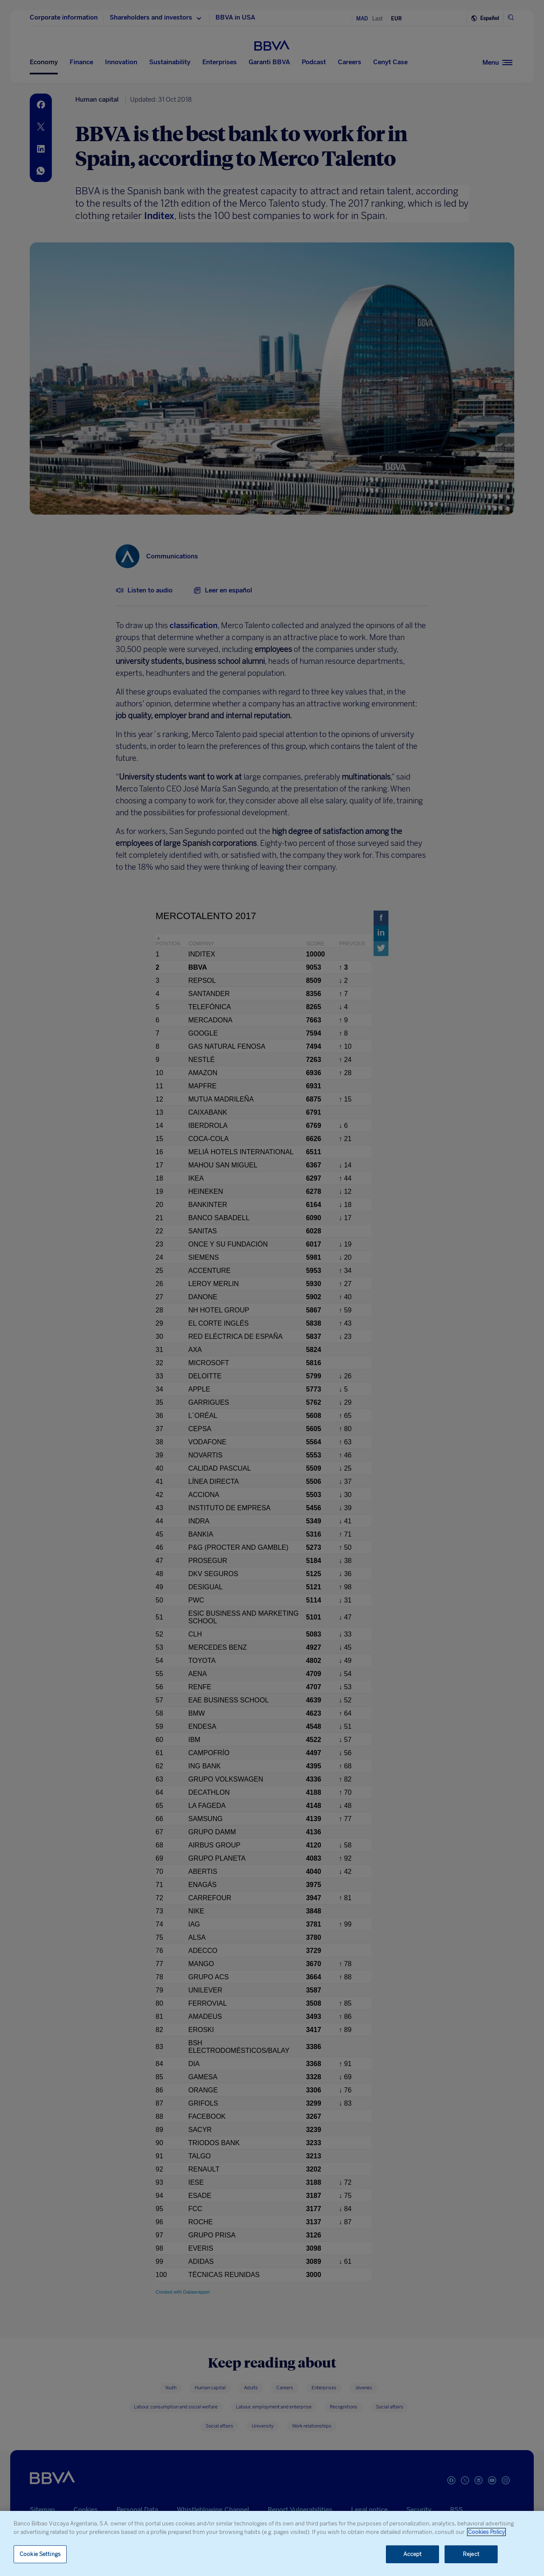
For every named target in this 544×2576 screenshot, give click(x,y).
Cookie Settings (40, 2554)
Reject (471, 2554)
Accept (412, 2554)
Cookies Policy (486, 2532)
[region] (272, 2543)
